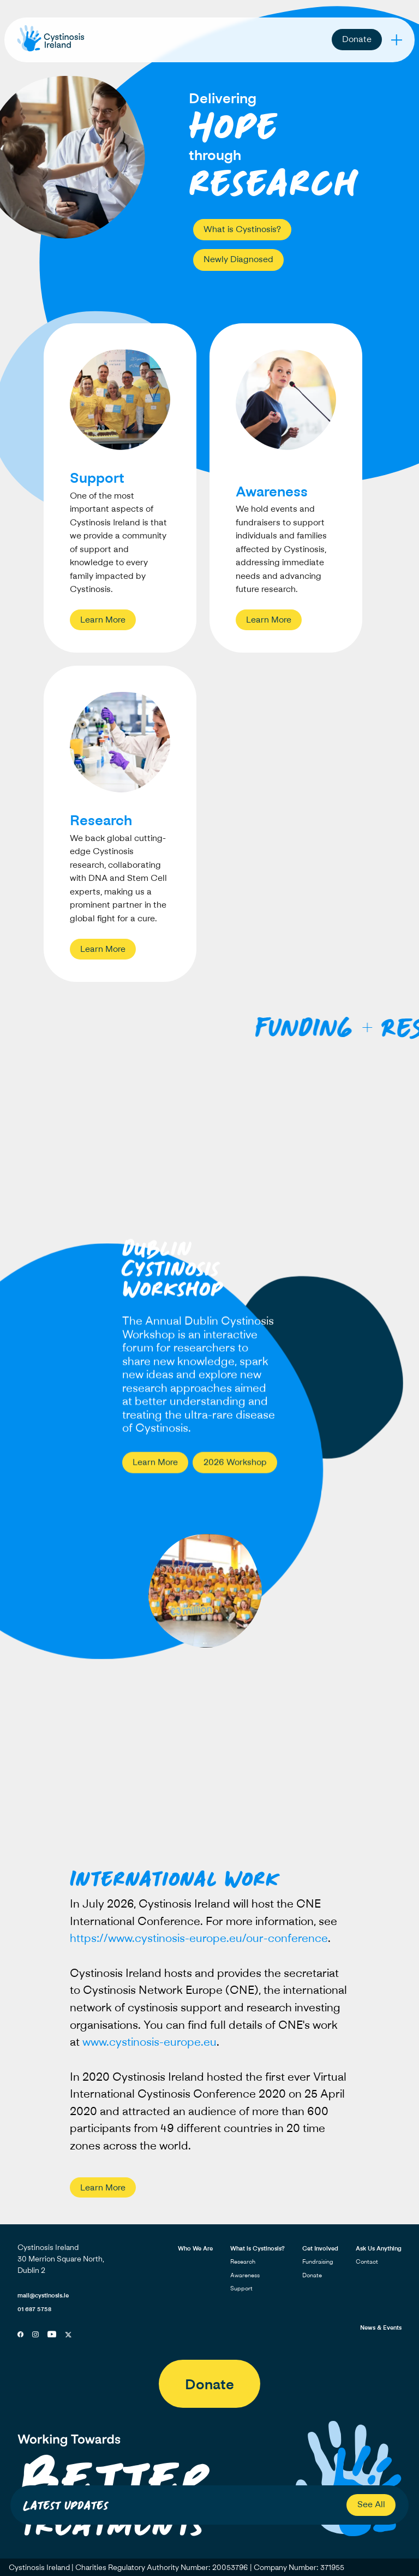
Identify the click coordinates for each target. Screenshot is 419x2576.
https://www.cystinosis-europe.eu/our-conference (199, 1944)
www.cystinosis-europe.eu (149, 2048)
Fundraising (317, 2261)
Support (241, 2287)
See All (371, 2503)
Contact (367, 2261)
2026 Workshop (235, 1464)
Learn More (102, 619)
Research (242, 2261)
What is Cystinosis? (242, 228)
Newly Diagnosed (238, 258)
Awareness (245, 2274)
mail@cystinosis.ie (43, 2295)
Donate (357, 38)
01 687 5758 (34, 2308)
